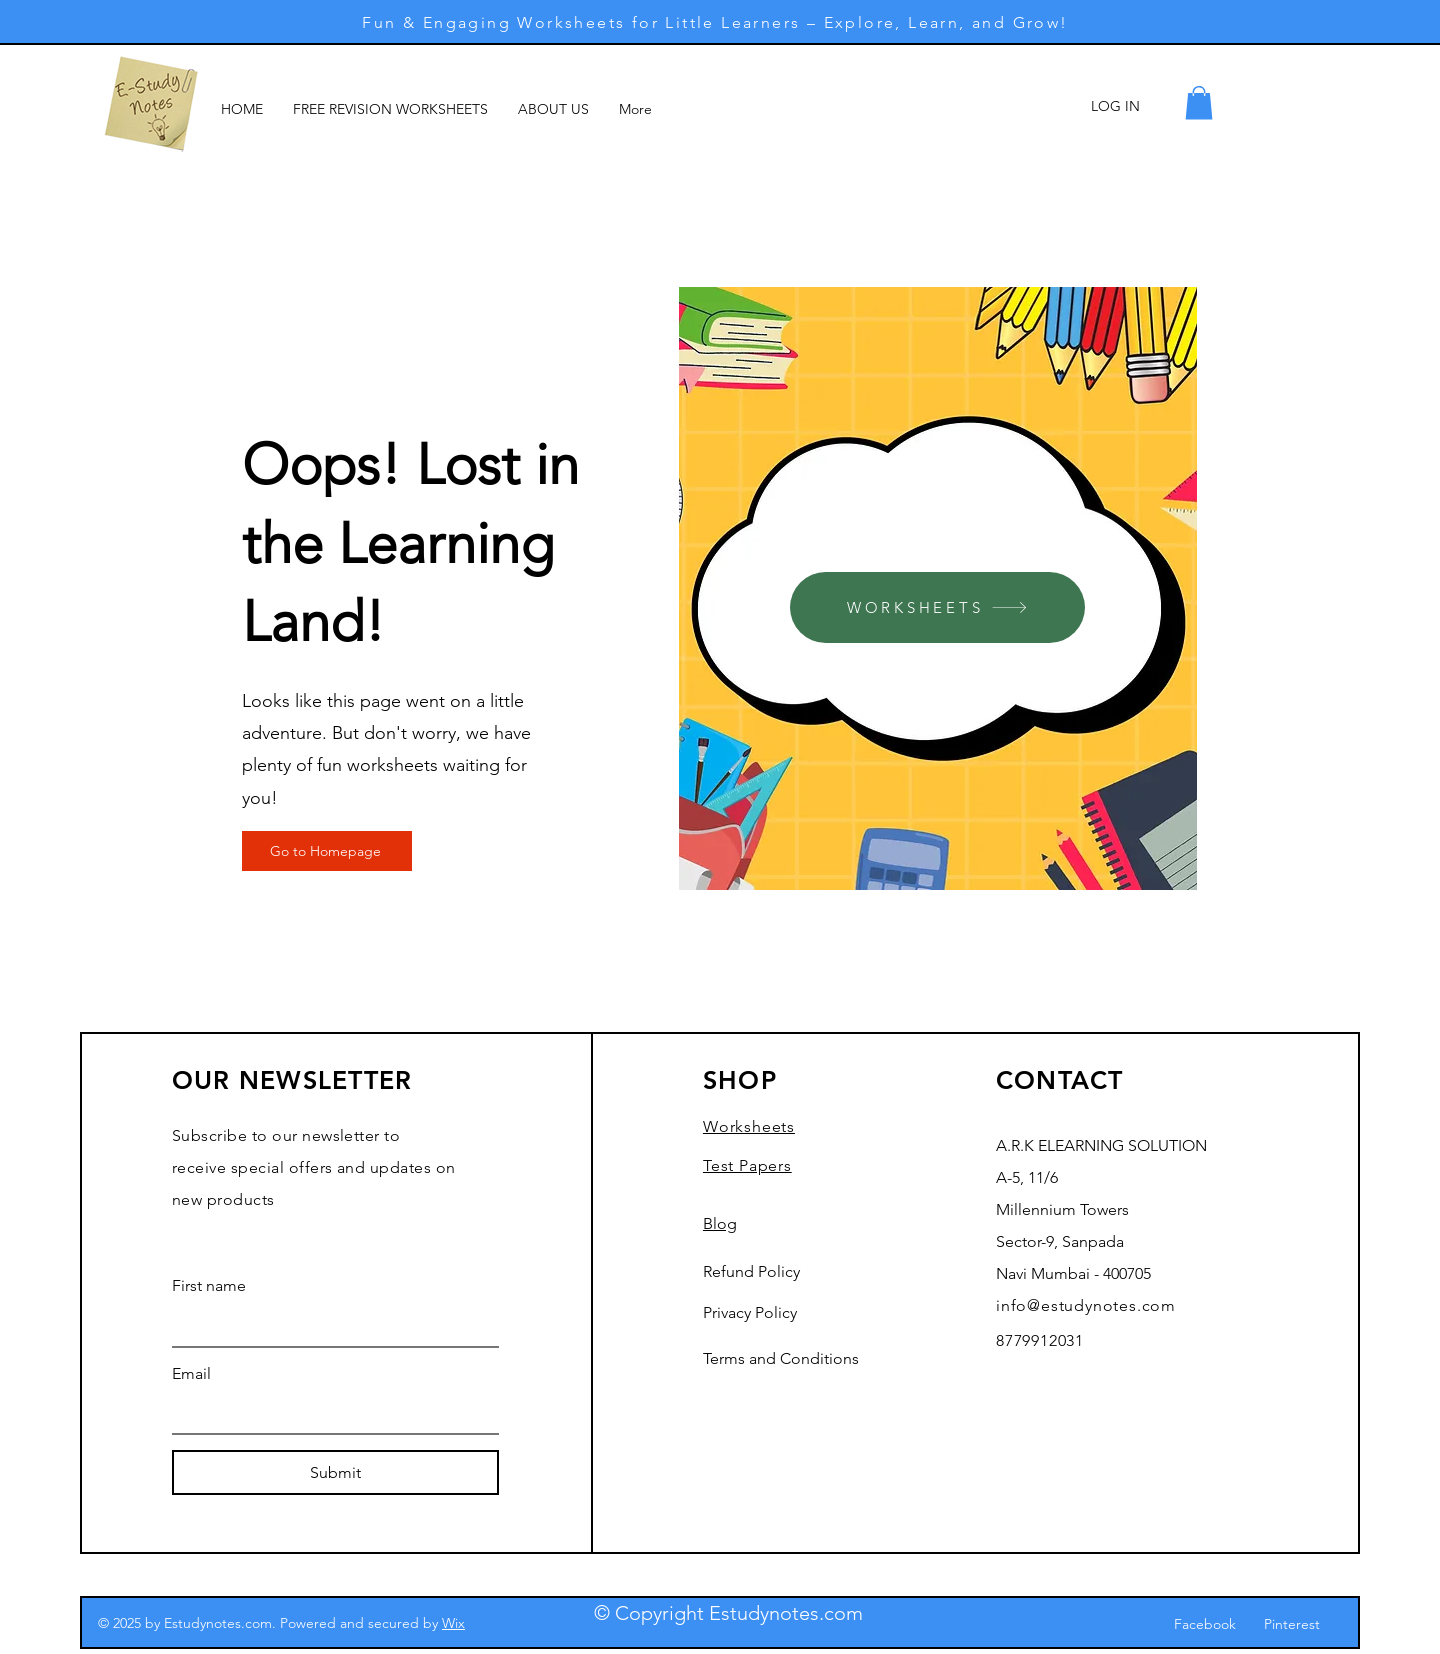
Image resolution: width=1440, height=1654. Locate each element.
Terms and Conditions (781, 1358)
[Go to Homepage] (327, 851)
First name (209, 1285)
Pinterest (1292, 1624)
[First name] (329, 1326)
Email (191, 1373)
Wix (453, 1623)
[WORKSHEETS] (937, 607)
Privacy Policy (750, 1312)
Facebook (1205, 1624)
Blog (720, 1223)
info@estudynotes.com (1086, 1305)
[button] (1199, 102)
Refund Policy (751, 1271)
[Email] (329, 1413)
